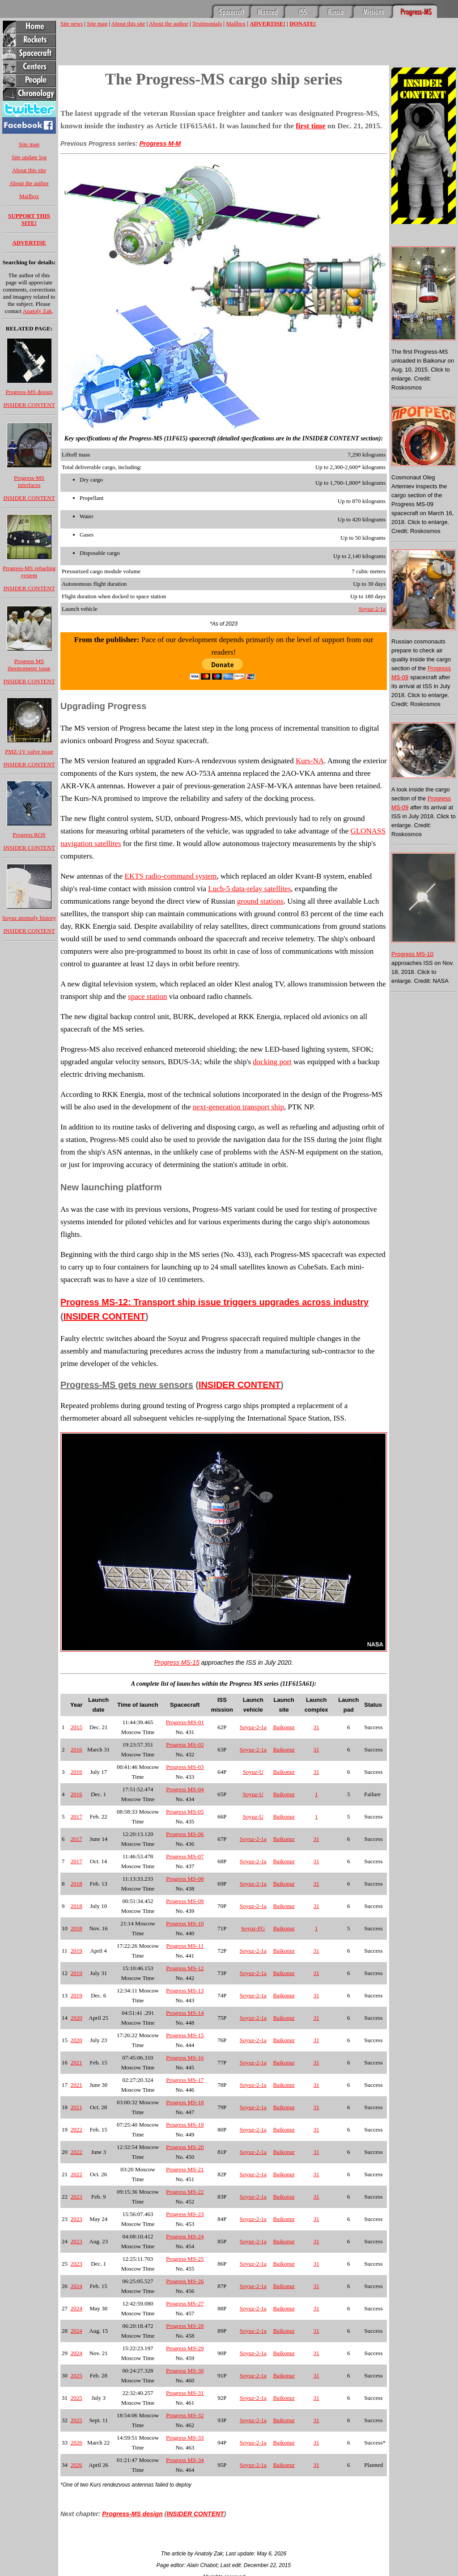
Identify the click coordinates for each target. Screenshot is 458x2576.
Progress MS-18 (185, 2102)
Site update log (29, 157)
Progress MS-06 (185, 1834)
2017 (76, 1816)
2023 (76, 2196)
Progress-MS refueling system (29, 572)
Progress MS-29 (185, 2348)
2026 (76, 2442)
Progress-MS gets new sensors (126, 1385)
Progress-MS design (28, 392)
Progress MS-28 (185, 2325)
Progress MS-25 (185, 2258)
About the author (29, 183)
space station (147, 996)
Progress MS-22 (185, 2191)
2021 (76, 2062)
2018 (76, 1883)
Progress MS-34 (185, 2460)
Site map (29, 144)
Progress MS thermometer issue (29, 665)
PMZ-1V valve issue (29, 751)
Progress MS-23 (185, 2214)
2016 (76, 1749)
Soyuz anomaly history (29, 917)
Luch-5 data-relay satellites (249, 888)
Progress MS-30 (185, 2370)
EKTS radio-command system (171, 876)
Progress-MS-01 (185, 1722)
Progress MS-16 (185, 2057)
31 (316, 1727)
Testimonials (207, 23)
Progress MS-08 (185, 1878)
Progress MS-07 (185, 1856)
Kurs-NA (310, 761)
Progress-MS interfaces (29, 481)
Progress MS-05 (185, 1811)
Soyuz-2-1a (372, 608)
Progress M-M (160, 143)
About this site (29, 170)
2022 (76, 2129)
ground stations (260, 901)
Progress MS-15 (176, 1662)
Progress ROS (29, 834)
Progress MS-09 (185, 1901)
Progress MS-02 (185, 1744)
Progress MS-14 (185, 2012)
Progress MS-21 (185, 2169)
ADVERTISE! (267, 23)
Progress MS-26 (185, 2281)
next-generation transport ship (238, 1107)
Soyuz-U (253, 1771)
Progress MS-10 (185, 1923)
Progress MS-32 (185, 2415)
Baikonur (283, 1727)
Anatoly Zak (37, 311)
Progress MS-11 (185, 1945)
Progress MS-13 (185, 1990)
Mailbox (29, 196)
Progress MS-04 (185, 1789)
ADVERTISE (29, 242)
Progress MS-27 (185, 2303)
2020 (76, 2017)
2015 (76, 1727)
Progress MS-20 (185, 2147)
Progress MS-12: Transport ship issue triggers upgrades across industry (214, 1302)
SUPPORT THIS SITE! (29, 219)
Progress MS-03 (185, 1767)
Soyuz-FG (253, 1928)
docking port (272, 1061)
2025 (76, 2375)
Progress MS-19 (185, 2124)
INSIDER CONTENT (29, 405)
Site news (71, 23)
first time (311, 126)
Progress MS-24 (185, 2236)
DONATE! (302, 23)
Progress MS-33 (185, 2437)
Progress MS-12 (185, 1968)
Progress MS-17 (185, 2080)
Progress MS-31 (185, 2393)
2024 (76, 2286)
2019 (76, 1950)
